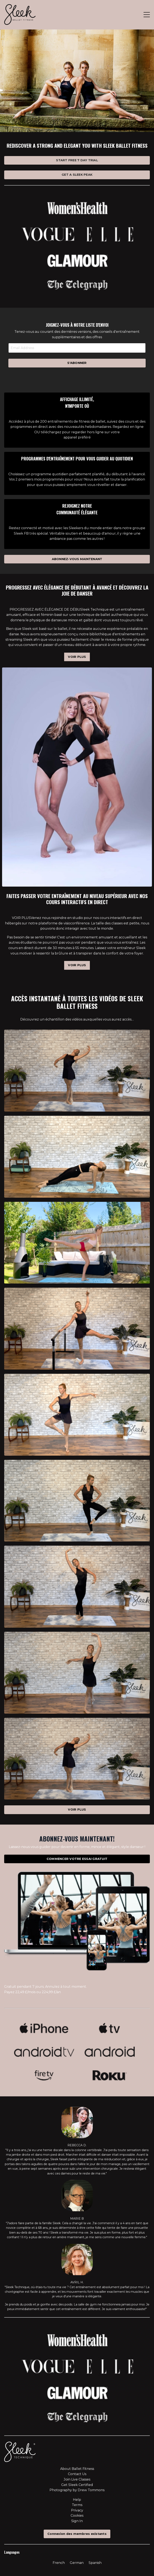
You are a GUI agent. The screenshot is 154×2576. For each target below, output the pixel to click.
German (77, 2563)
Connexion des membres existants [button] (77, 2534)
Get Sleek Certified (77, 2485)
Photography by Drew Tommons (77, 2490)
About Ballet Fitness (77, 2469)
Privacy (77, 2510)
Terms (77, 2505)
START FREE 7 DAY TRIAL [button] (77, 160)
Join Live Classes (77, 2479)
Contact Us (77, 2474)
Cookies (77, 2516)
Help (77, 2500)
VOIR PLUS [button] (77, 657)
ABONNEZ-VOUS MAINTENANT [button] (77, 559)
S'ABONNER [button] (77, 363)
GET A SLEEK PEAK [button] (77, 175)
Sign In (77, 2521)
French (59, 2563)
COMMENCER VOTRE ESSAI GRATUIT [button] (77, 1859)
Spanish (95, 2563)
